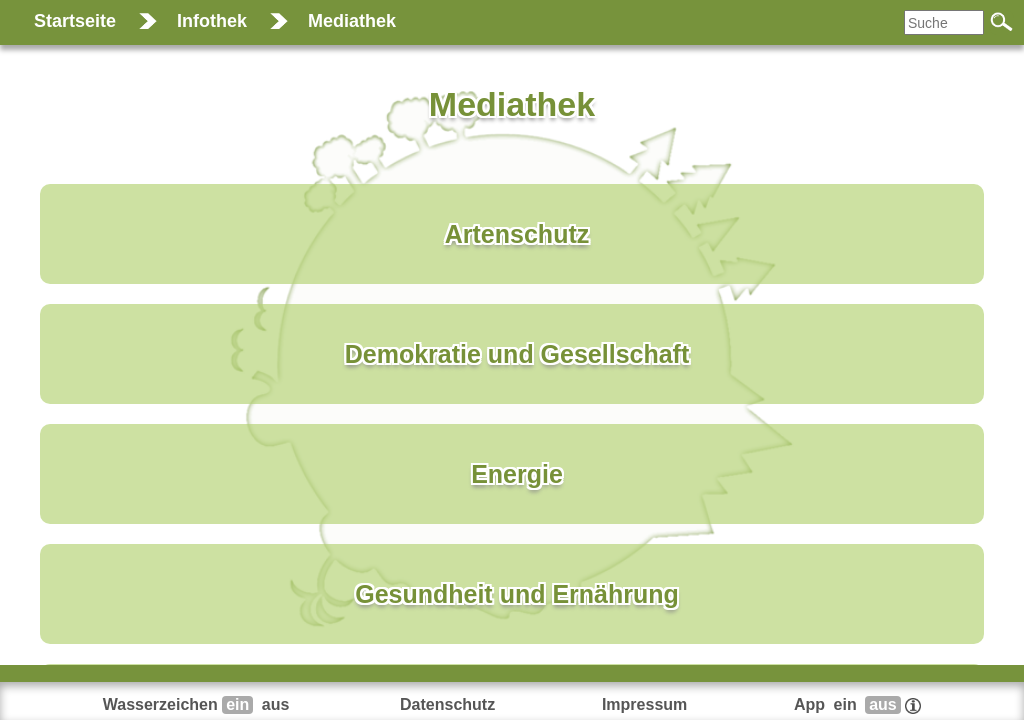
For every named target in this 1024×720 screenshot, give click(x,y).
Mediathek (352, 21)
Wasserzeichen (198, 704)
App (857, 704)
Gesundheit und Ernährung (517, 594)
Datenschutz (447, 704)
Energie (517, 474)
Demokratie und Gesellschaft (517, 354)
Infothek (212, 21)
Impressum (644, 704)
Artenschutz (517, 234)
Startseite (75, 21)
